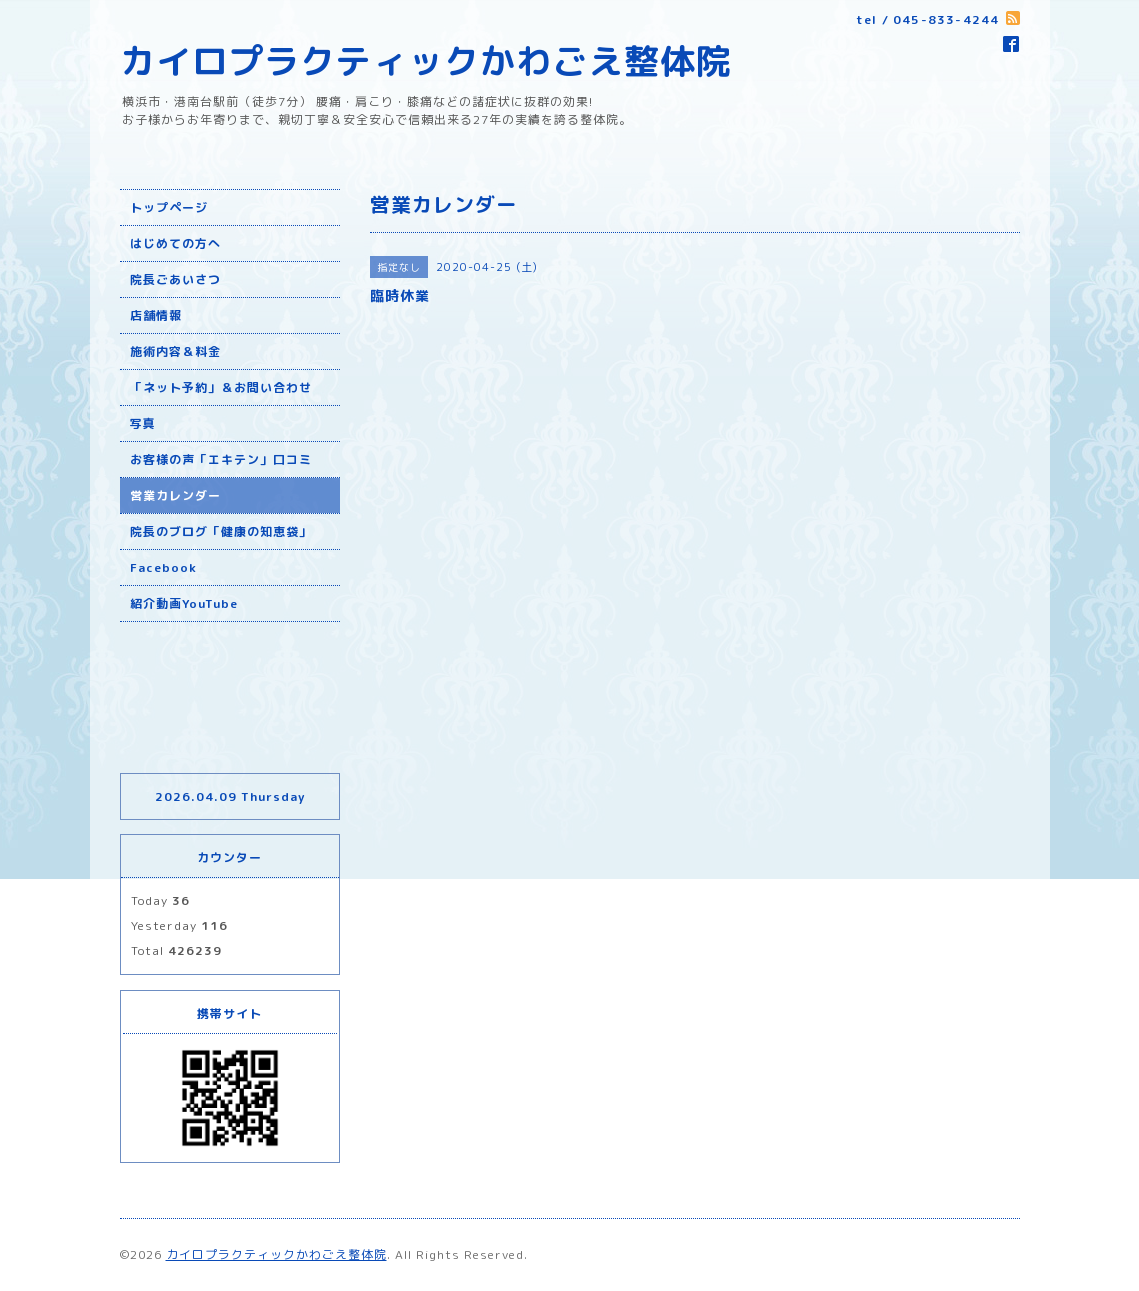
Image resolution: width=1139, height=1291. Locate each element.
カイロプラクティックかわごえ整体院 (426, 60)
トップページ (169, 207)
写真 (143, 423)
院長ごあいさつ (175, 279)
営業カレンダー (175, 495)
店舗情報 (156, 315)
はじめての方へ (175, 243)
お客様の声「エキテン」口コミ (221, 459)
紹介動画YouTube (184, 603)
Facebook (163, 567)
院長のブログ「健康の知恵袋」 (221, 531)
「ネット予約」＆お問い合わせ (221, 387)
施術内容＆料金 (175, 351)
